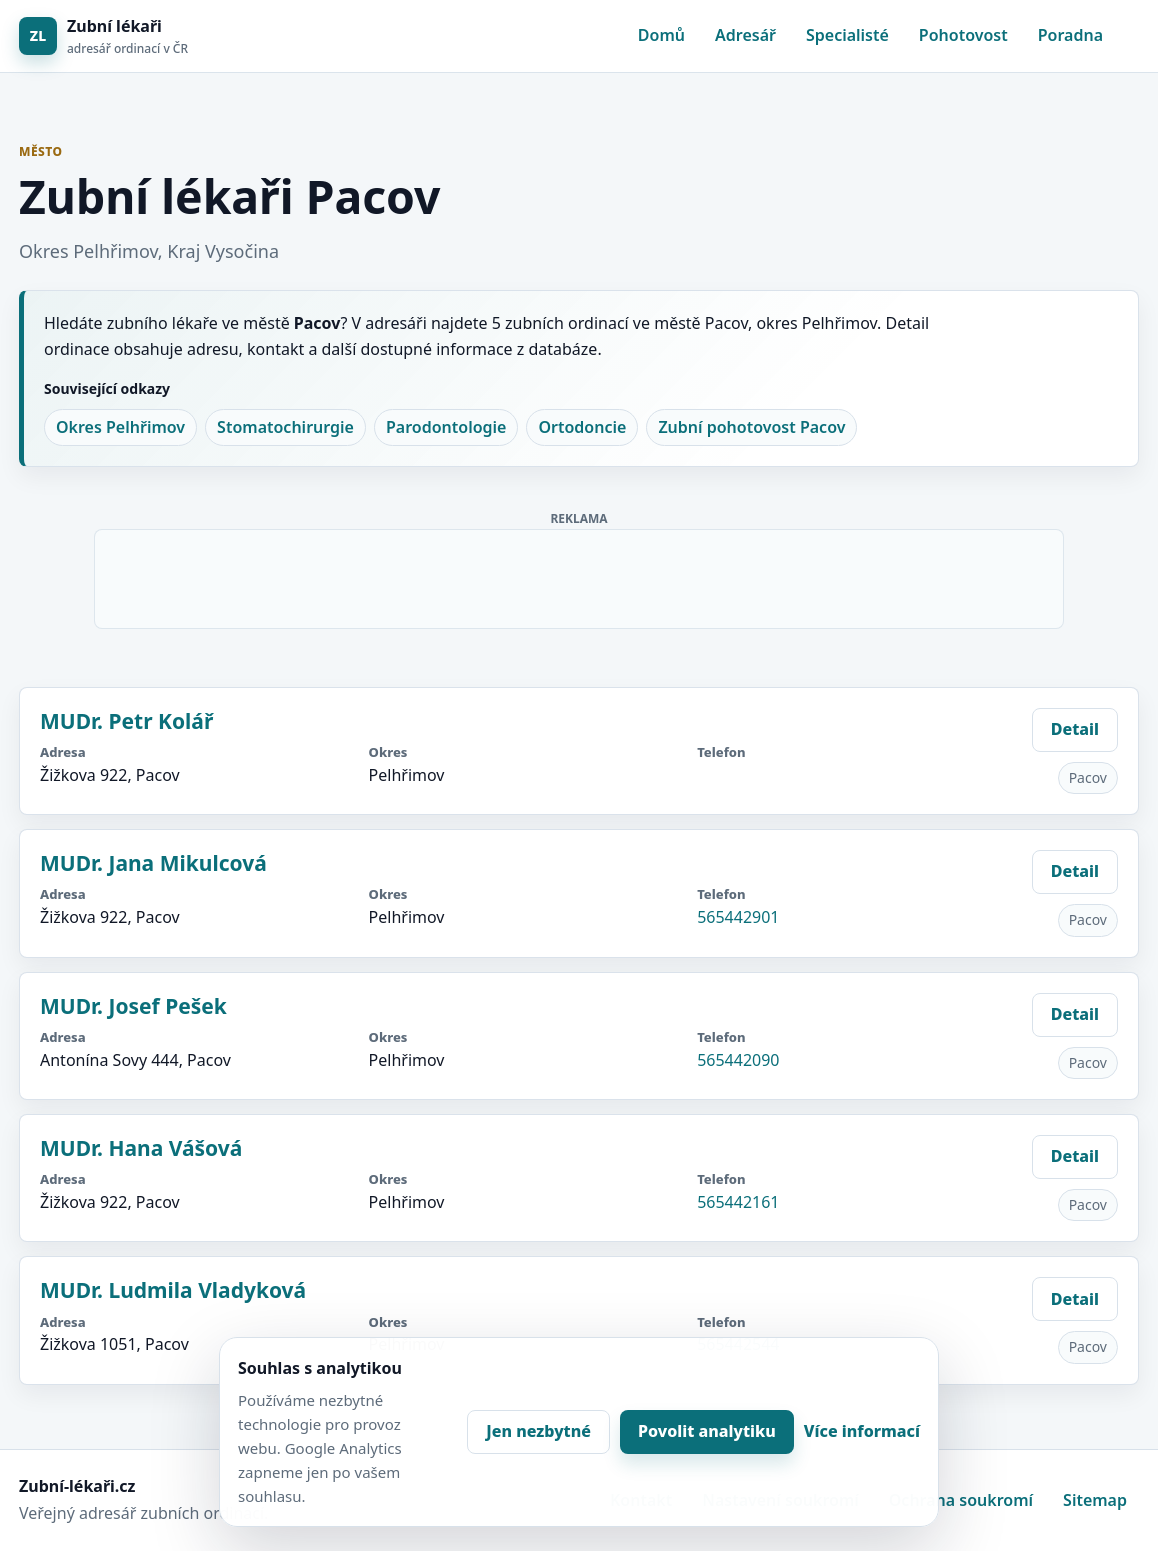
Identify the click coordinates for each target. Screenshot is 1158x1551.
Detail (1075, 729)
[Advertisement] (580, 575)
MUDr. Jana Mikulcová (153, 863)
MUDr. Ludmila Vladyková (173, 1290)
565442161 (738, 1202)
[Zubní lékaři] (103, 36)
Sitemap (1095, 1500)
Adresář (745, 35)
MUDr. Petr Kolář (126, 721)
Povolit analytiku (707, 1431)
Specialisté (847, 35)
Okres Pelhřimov (120, 427)
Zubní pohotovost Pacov (751, 427)
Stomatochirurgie (285, 427)
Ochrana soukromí (961, 1500)
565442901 (738, 917)
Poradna (1070, 35)
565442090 (738, 1060)
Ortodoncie (582, 427)
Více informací (862, 1431)
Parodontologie (446, 427)
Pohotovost (963, 35)
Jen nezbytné (538, 1431)
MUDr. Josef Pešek (133, 1006)
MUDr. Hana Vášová (141, 1148)
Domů (661, 35)
